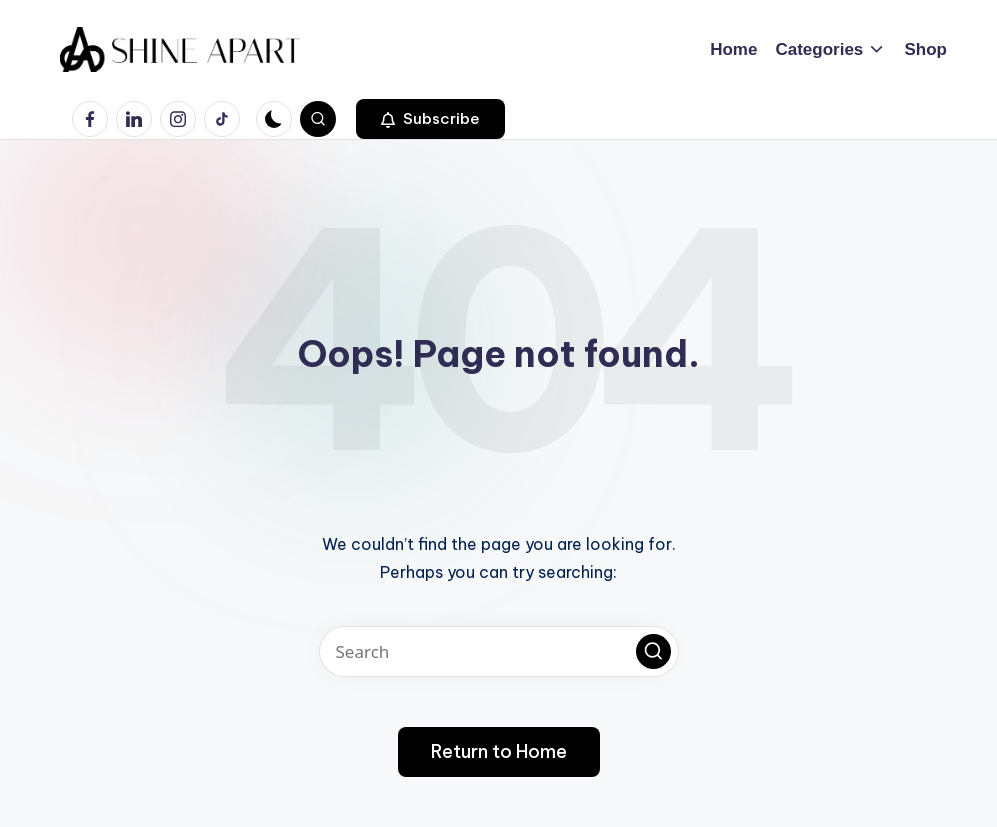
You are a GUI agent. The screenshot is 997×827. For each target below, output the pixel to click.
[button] (430, 119)
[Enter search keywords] (499, 651)
